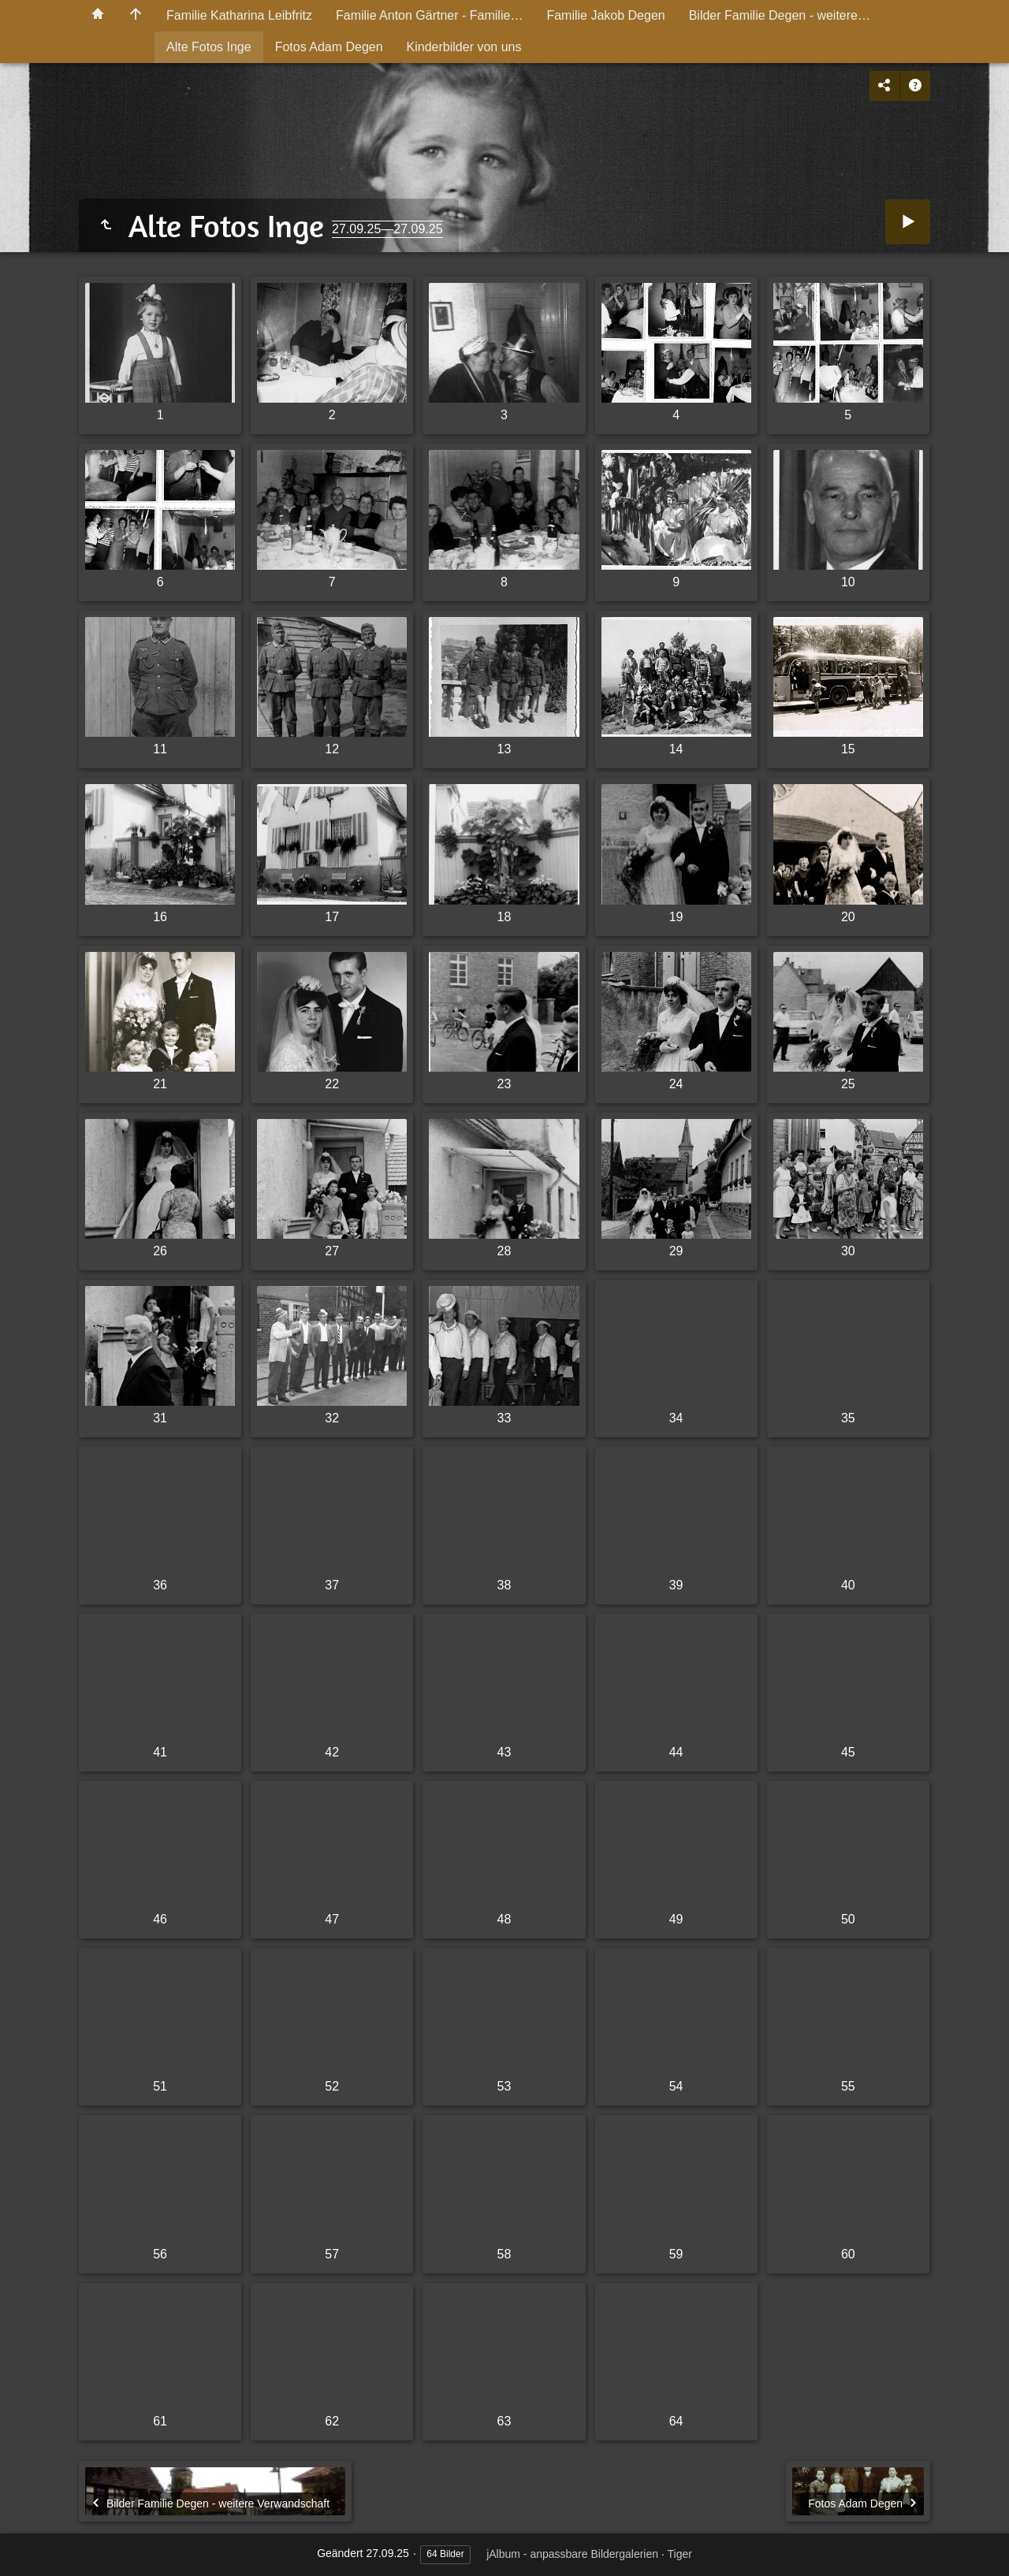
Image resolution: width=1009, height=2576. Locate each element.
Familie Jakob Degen (605, 15)
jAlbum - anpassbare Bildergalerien (572, 2554)
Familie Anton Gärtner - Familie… (429, 15)
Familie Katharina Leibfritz (239, 15)
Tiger (679, 2554)
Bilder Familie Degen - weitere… (779, 15)
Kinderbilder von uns (464, 47)
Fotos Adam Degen (329, 47)
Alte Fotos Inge (208, 47)
